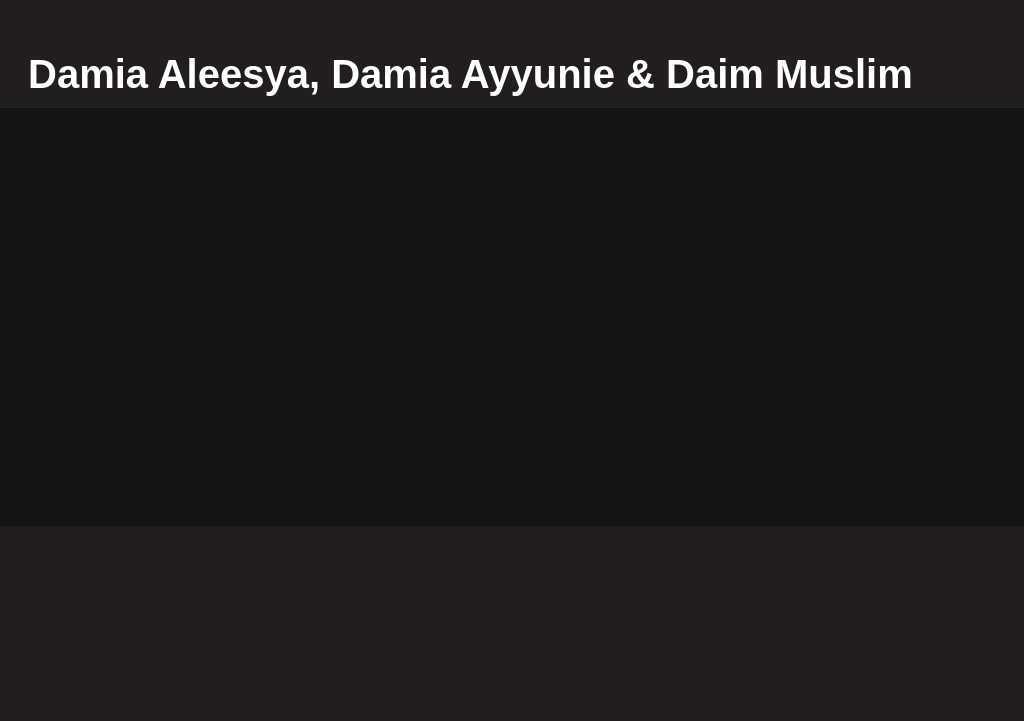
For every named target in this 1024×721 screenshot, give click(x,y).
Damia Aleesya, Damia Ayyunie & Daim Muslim (470, 74)
